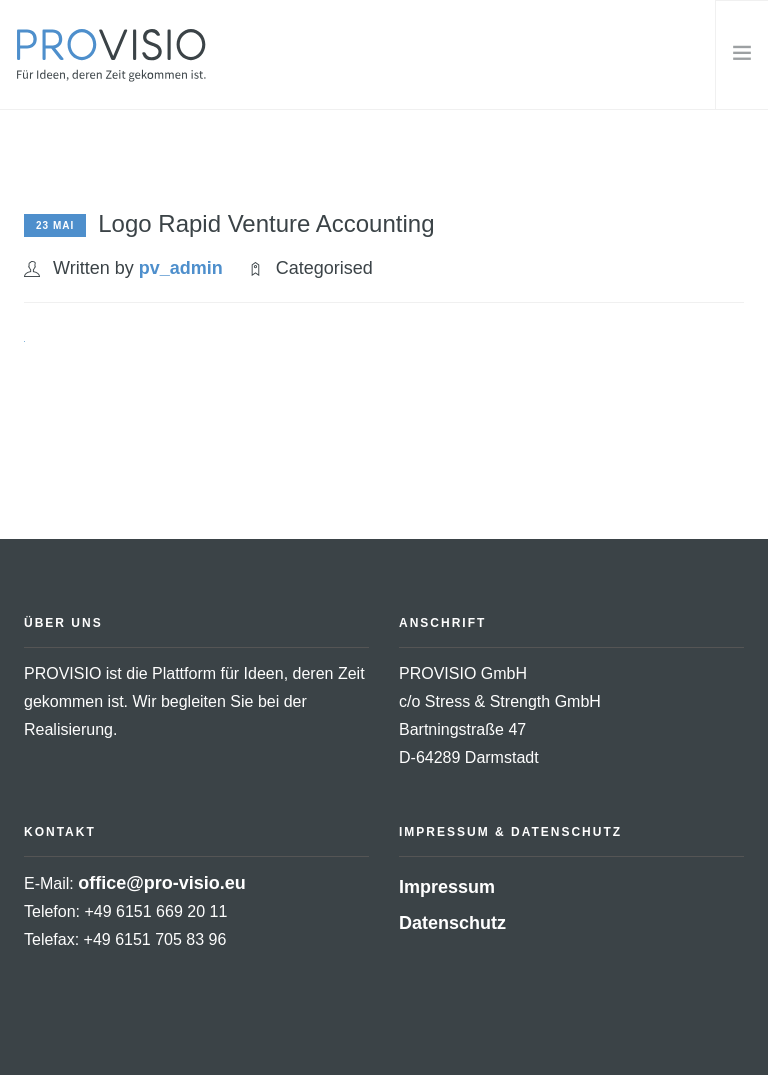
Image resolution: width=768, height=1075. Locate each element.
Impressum (447, 887)
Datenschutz (452, 923)
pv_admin (181, 268)
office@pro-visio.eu (162, 883)
